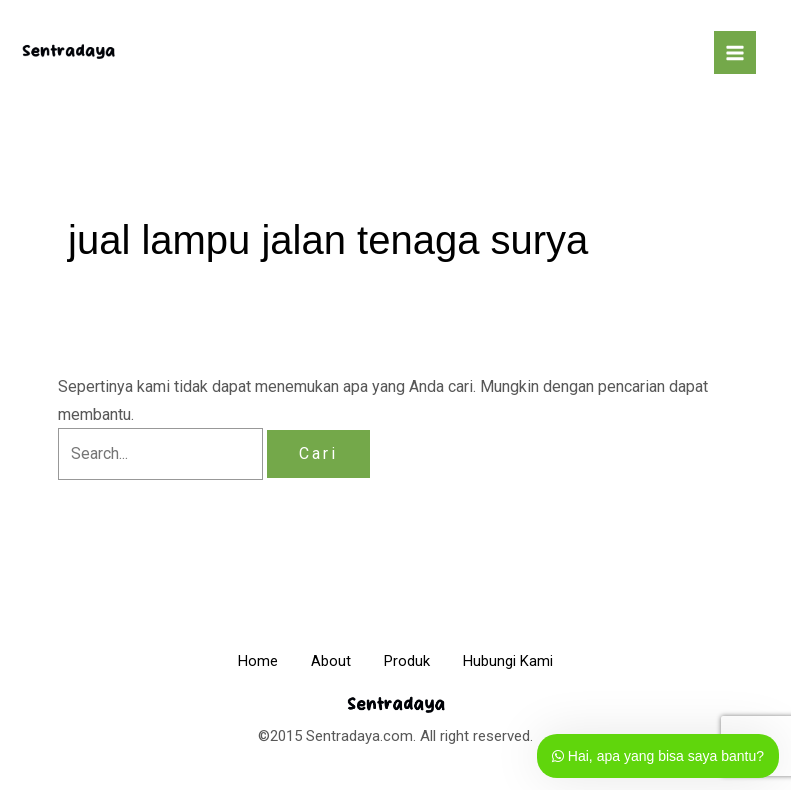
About (328, 661)
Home (248, 661)
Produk (411, 661)
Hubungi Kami (519, 661)
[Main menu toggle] (735, 52)
